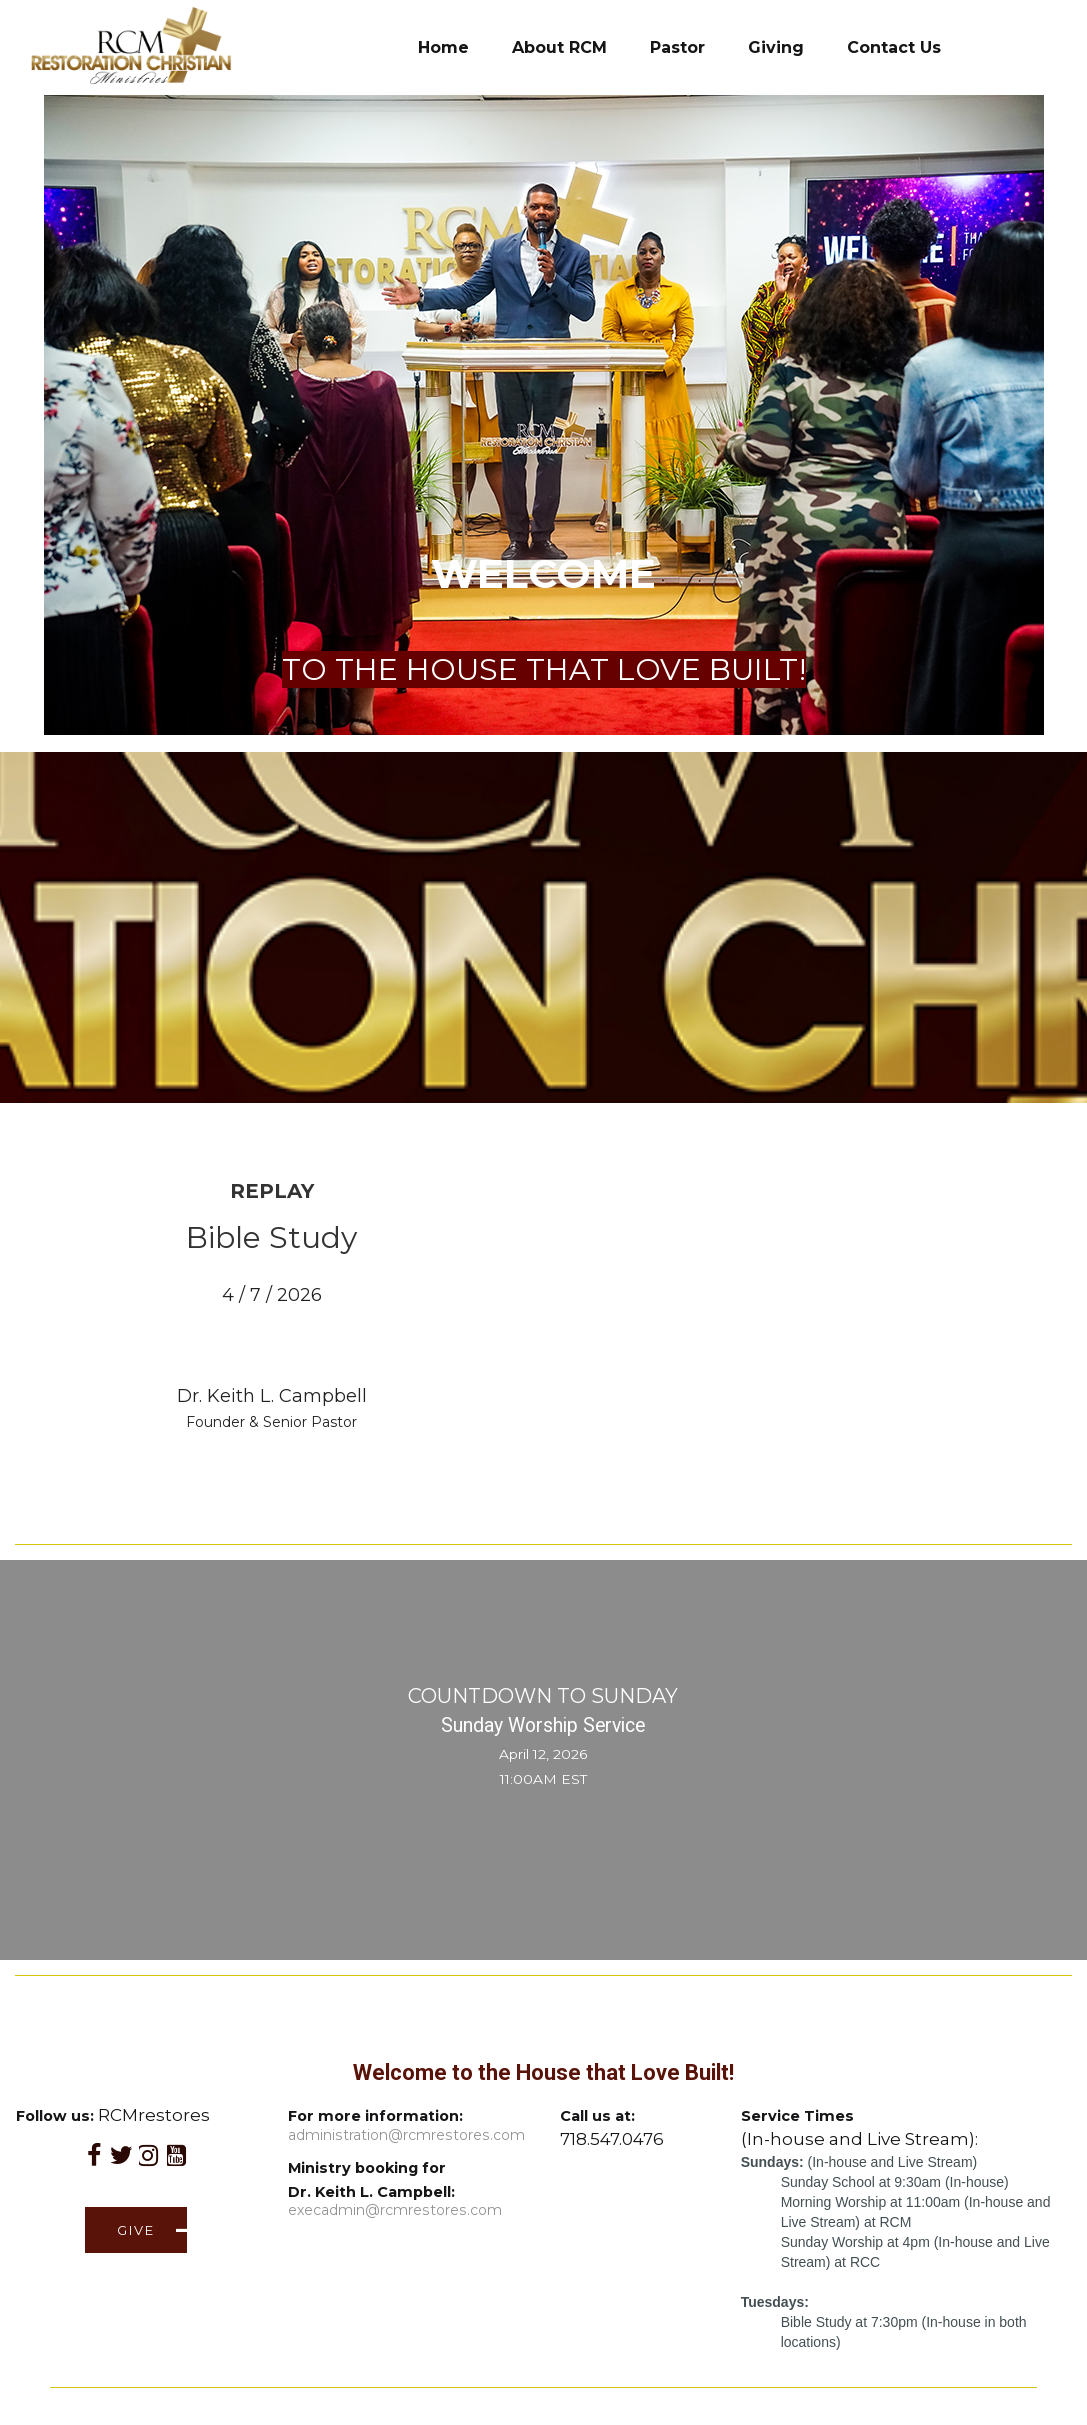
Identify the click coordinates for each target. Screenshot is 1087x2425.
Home (443, 47)
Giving (776, 47)
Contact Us (894, 47)
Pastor (677, 47)
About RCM (559, 47)
